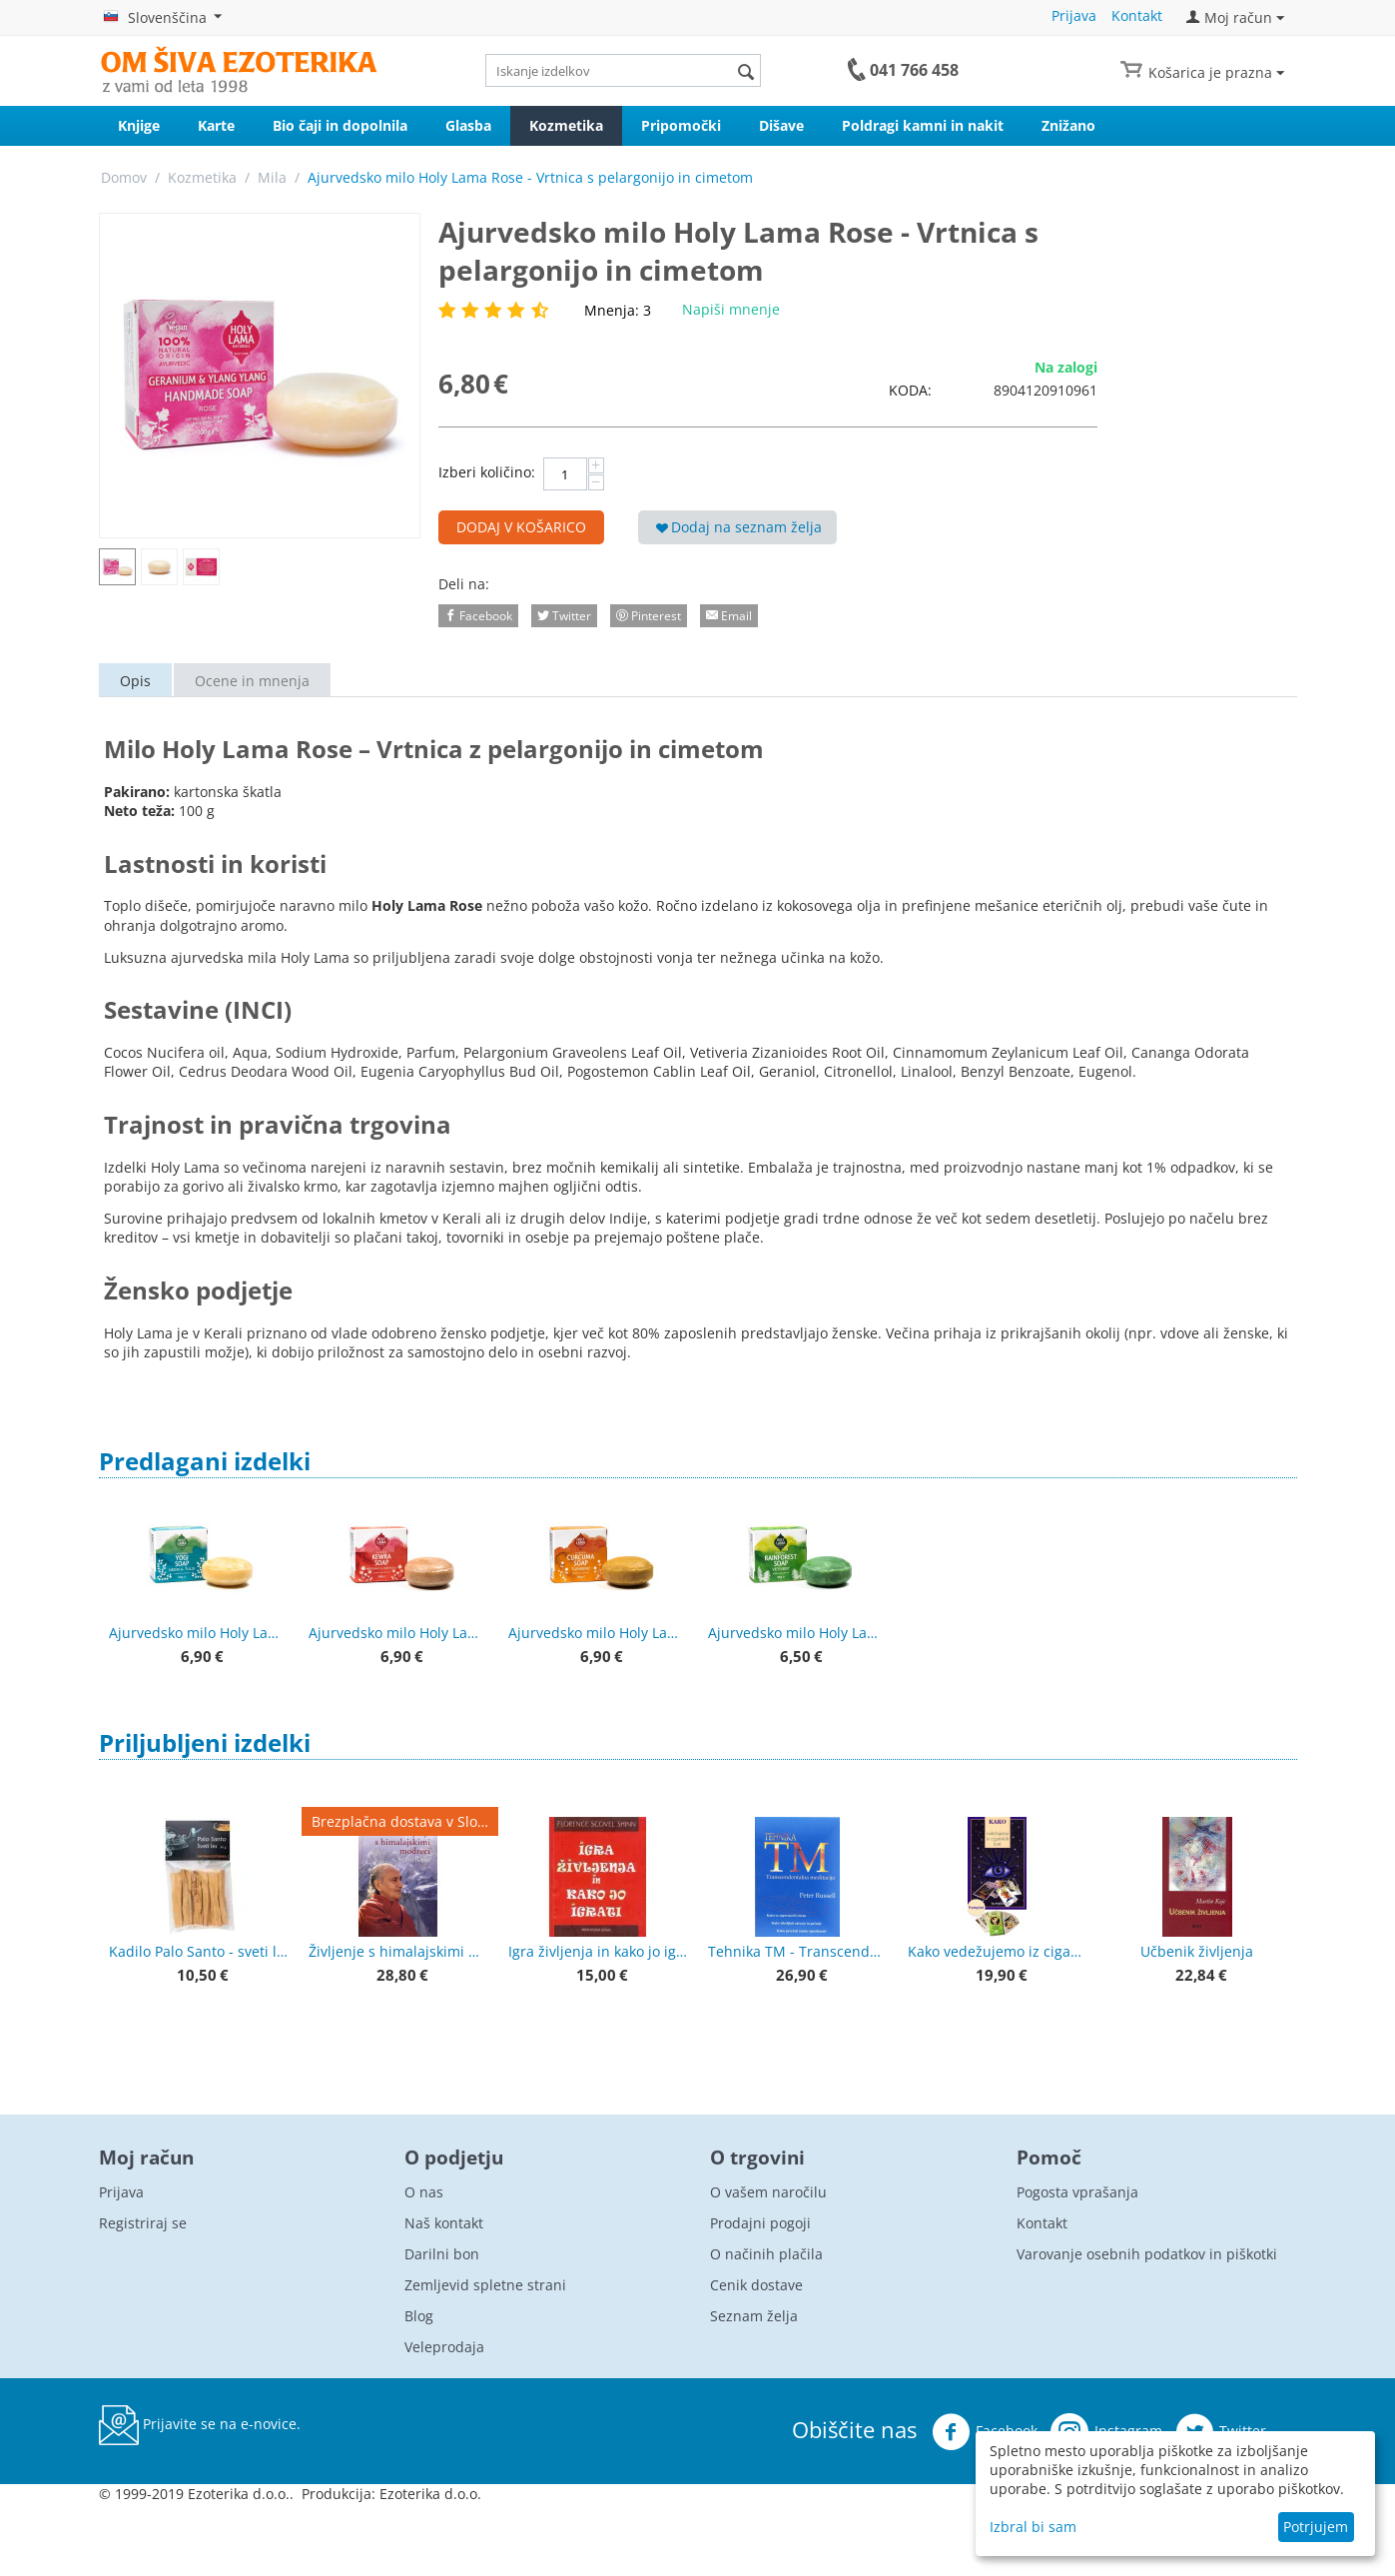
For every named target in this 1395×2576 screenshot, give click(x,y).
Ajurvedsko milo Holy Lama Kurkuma (598, 1632)
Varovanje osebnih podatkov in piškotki (1147, 2253)
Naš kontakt (443, 2222)
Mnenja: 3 (617, 310)
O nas (423, 2191)
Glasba (468, 125)
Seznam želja (754, 2315)
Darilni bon (441, 2253)
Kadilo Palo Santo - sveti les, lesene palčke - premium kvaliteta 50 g (199, 1951)
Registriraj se (143, 2222)
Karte (216, 125)
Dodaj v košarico (521, 526)
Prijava (1073, 15)
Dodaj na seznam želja (739, 526)
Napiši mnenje (731, 309)
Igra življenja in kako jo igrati (598, 1951)
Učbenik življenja (1196, 1951)
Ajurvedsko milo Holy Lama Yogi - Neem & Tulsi (199, 1632)
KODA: (910, 390)
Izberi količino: (486, 471)
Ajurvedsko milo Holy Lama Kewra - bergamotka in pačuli (398, 1632)
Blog (418, 2315)
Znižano (1068, 125)
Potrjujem (1315, 2526)
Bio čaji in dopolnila (340, 125)
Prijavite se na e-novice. (200, 2425)
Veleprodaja (444, 2346)
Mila (272, 177)
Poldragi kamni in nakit (923, 125)
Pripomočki (681, 125)
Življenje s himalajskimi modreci (398, 1951)
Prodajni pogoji (760, 2222)
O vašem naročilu (768, 2191)
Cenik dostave (756, 2284)
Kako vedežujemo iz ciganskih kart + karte (997, 1951)
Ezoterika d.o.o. (430, 2493)
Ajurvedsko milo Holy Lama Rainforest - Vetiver (798, 1632)
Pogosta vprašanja (1077, 2191)
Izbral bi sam (1033, 2526)
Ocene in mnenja (252, 680)
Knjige (139, 125)
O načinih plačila (766, 2253)
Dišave (781, 125)
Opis (135, 680)
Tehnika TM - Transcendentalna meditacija (798, 1951)
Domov (124, 177)
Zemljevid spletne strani (485, 2284)
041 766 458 (914, 70)
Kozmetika (566, 125)
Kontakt (1136, 15)
